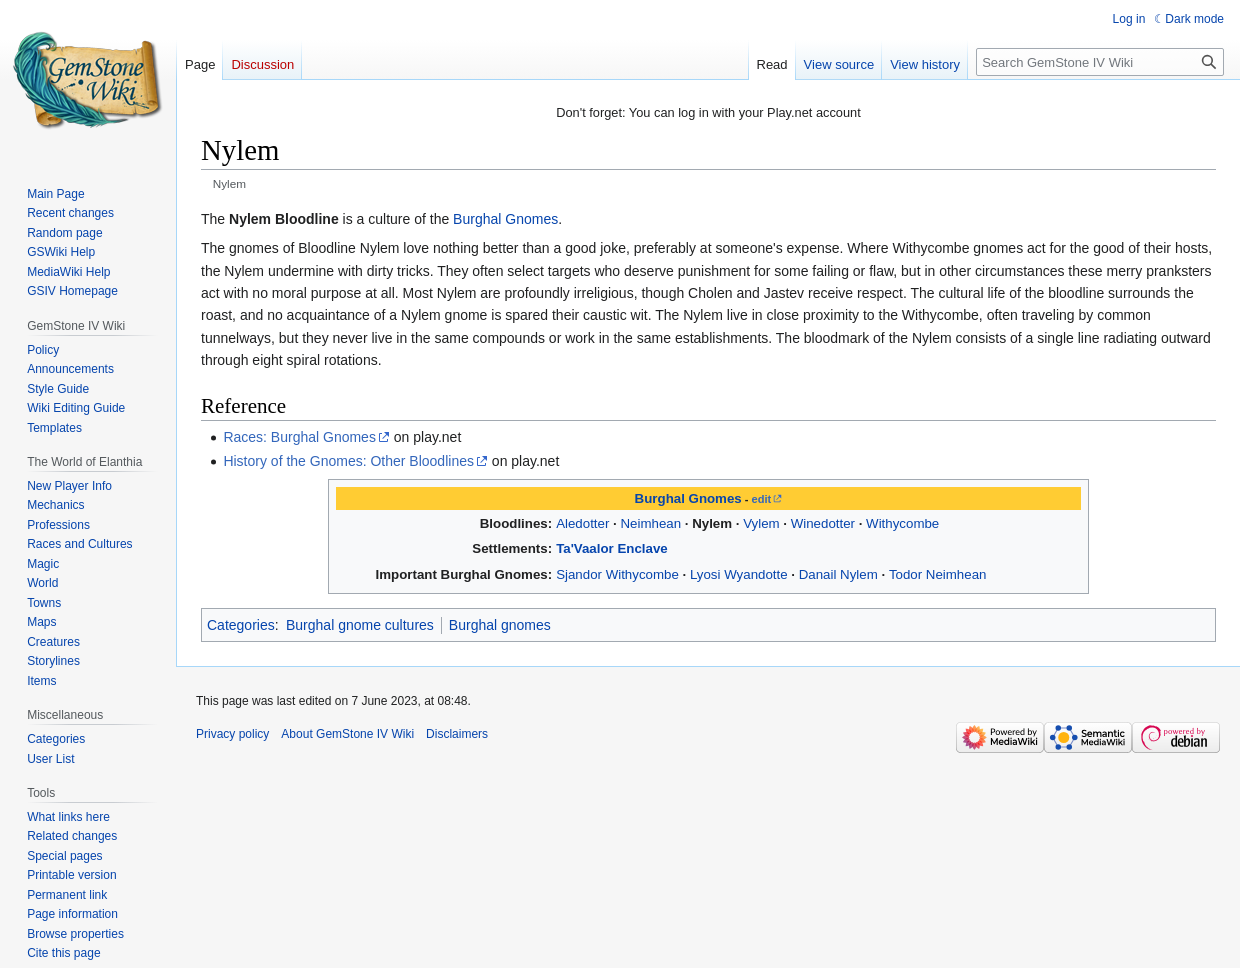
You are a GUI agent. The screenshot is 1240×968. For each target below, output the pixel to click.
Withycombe (902, 523)
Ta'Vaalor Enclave (612, 548)
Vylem (761, 523)
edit (762, 499)
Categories (241, 625)
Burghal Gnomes (505, 219)
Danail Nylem (838, 574)
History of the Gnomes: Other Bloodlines (348, 461)
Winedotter (823, 523)
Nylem (712, 523)
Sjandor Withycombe (617, 574)
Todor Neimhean (938, 574)
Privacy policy (232, 734)
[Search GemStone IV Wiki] (1100, 62)
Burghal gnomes (500, 625)
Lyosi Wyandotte (739, 574)
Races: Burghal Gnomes (299, 437)
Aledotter (582, 523)
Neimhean (650, 523)
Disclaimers (457, 734)
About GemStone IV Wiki (347, 734)
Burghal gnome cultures (360, 625)
